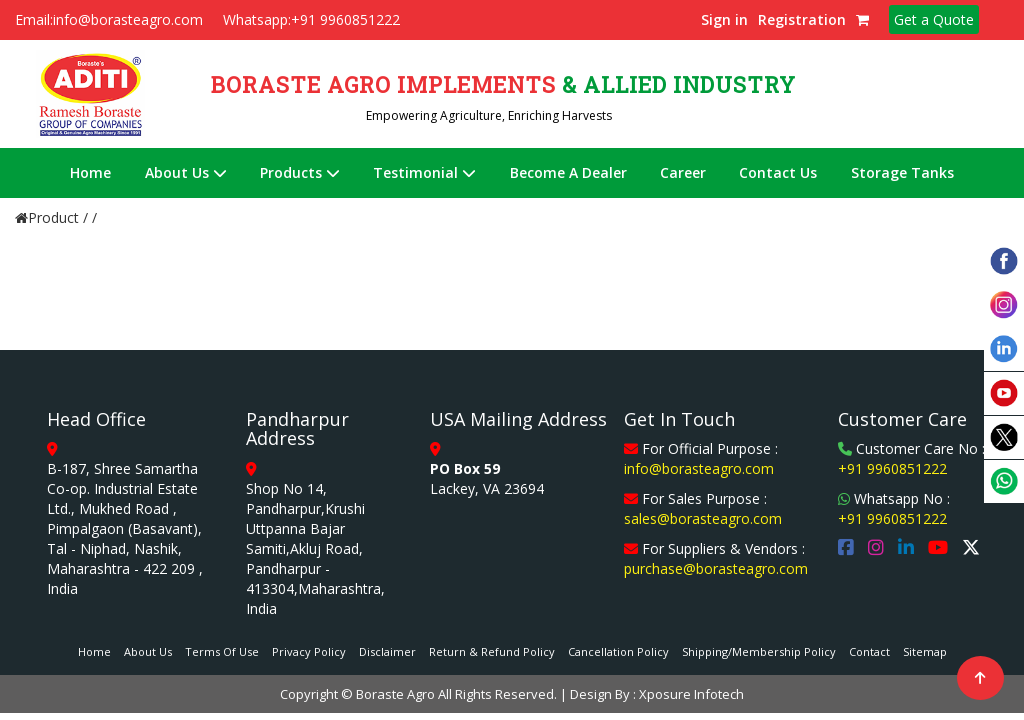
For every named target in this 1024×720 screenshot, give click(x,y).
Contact (869, 651)
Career (683, 172)
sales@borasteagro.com (703, 518)
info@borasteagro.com (699, 468)
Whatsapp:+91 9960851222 (311, 19)
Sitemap (925, 651)
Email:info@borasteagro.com (109, 19)
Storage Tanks (902, 172)
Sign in (724, 19)
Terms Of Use (222, 651)
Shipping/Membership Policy (759, 651)
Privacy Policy (309, 651)
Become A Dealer (568, 172)
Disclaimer (387, 651)
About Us (186, 172)
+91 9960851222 (892, 468)
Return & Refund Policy (492, 651)
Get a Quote (934, 19)
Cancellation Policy (618, 651)
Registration (802, 19)
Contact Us (778, 172)
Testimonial (424, 172)
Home (90, 172)
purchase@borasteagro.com (716, 568)
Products (300, 172)
